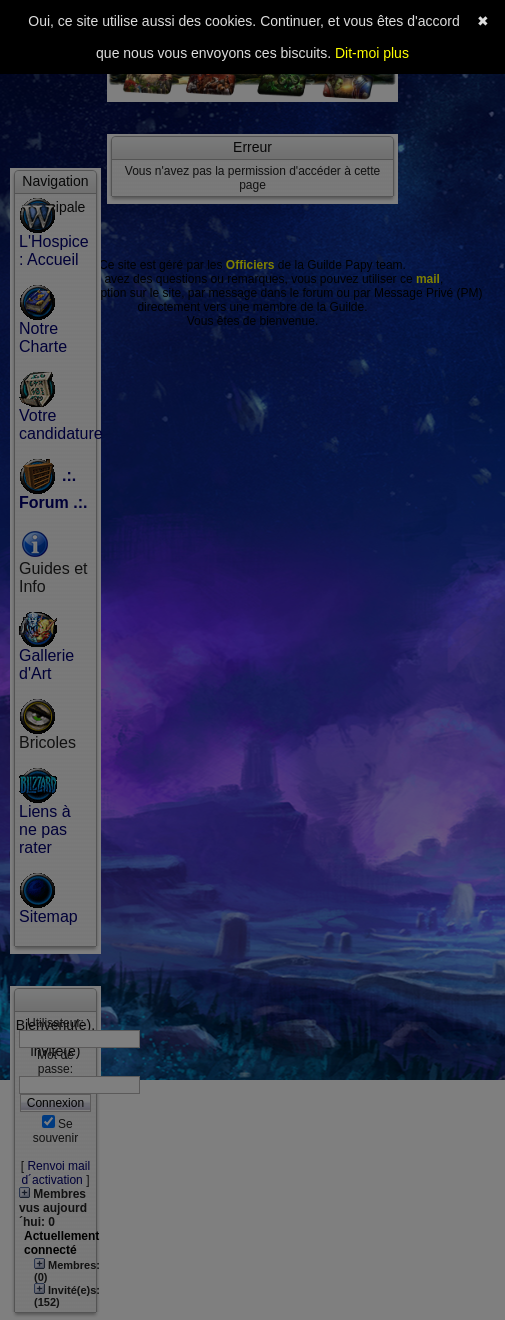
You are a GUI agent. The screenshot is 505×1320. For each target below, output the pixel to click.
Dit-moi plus (372, 53)
